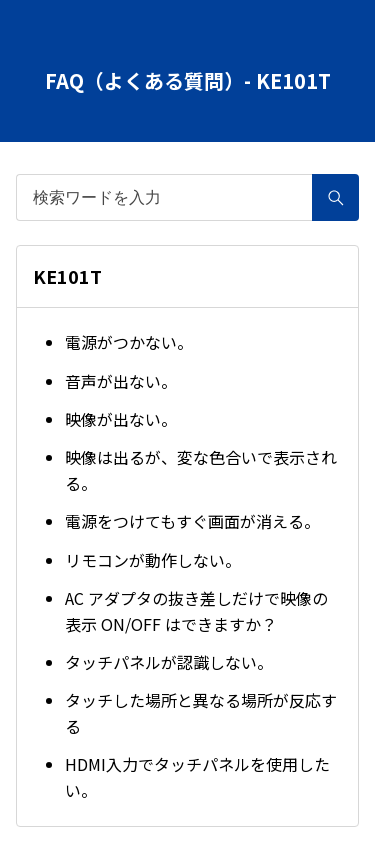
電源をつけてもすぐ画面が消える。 (192, 521)
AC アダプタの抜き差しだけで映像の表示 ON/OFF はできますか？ (196, 611)
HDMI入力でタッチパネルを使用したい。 (197, 777)
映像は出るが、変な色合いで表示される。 (201, 470)
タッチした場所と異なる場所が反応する (201, 713)
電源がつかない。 (129, 342)
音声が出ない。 (121, 381)
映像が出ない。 (121, 419)
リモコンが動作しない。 (153, 560)
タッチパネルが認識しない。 (169, 662)
